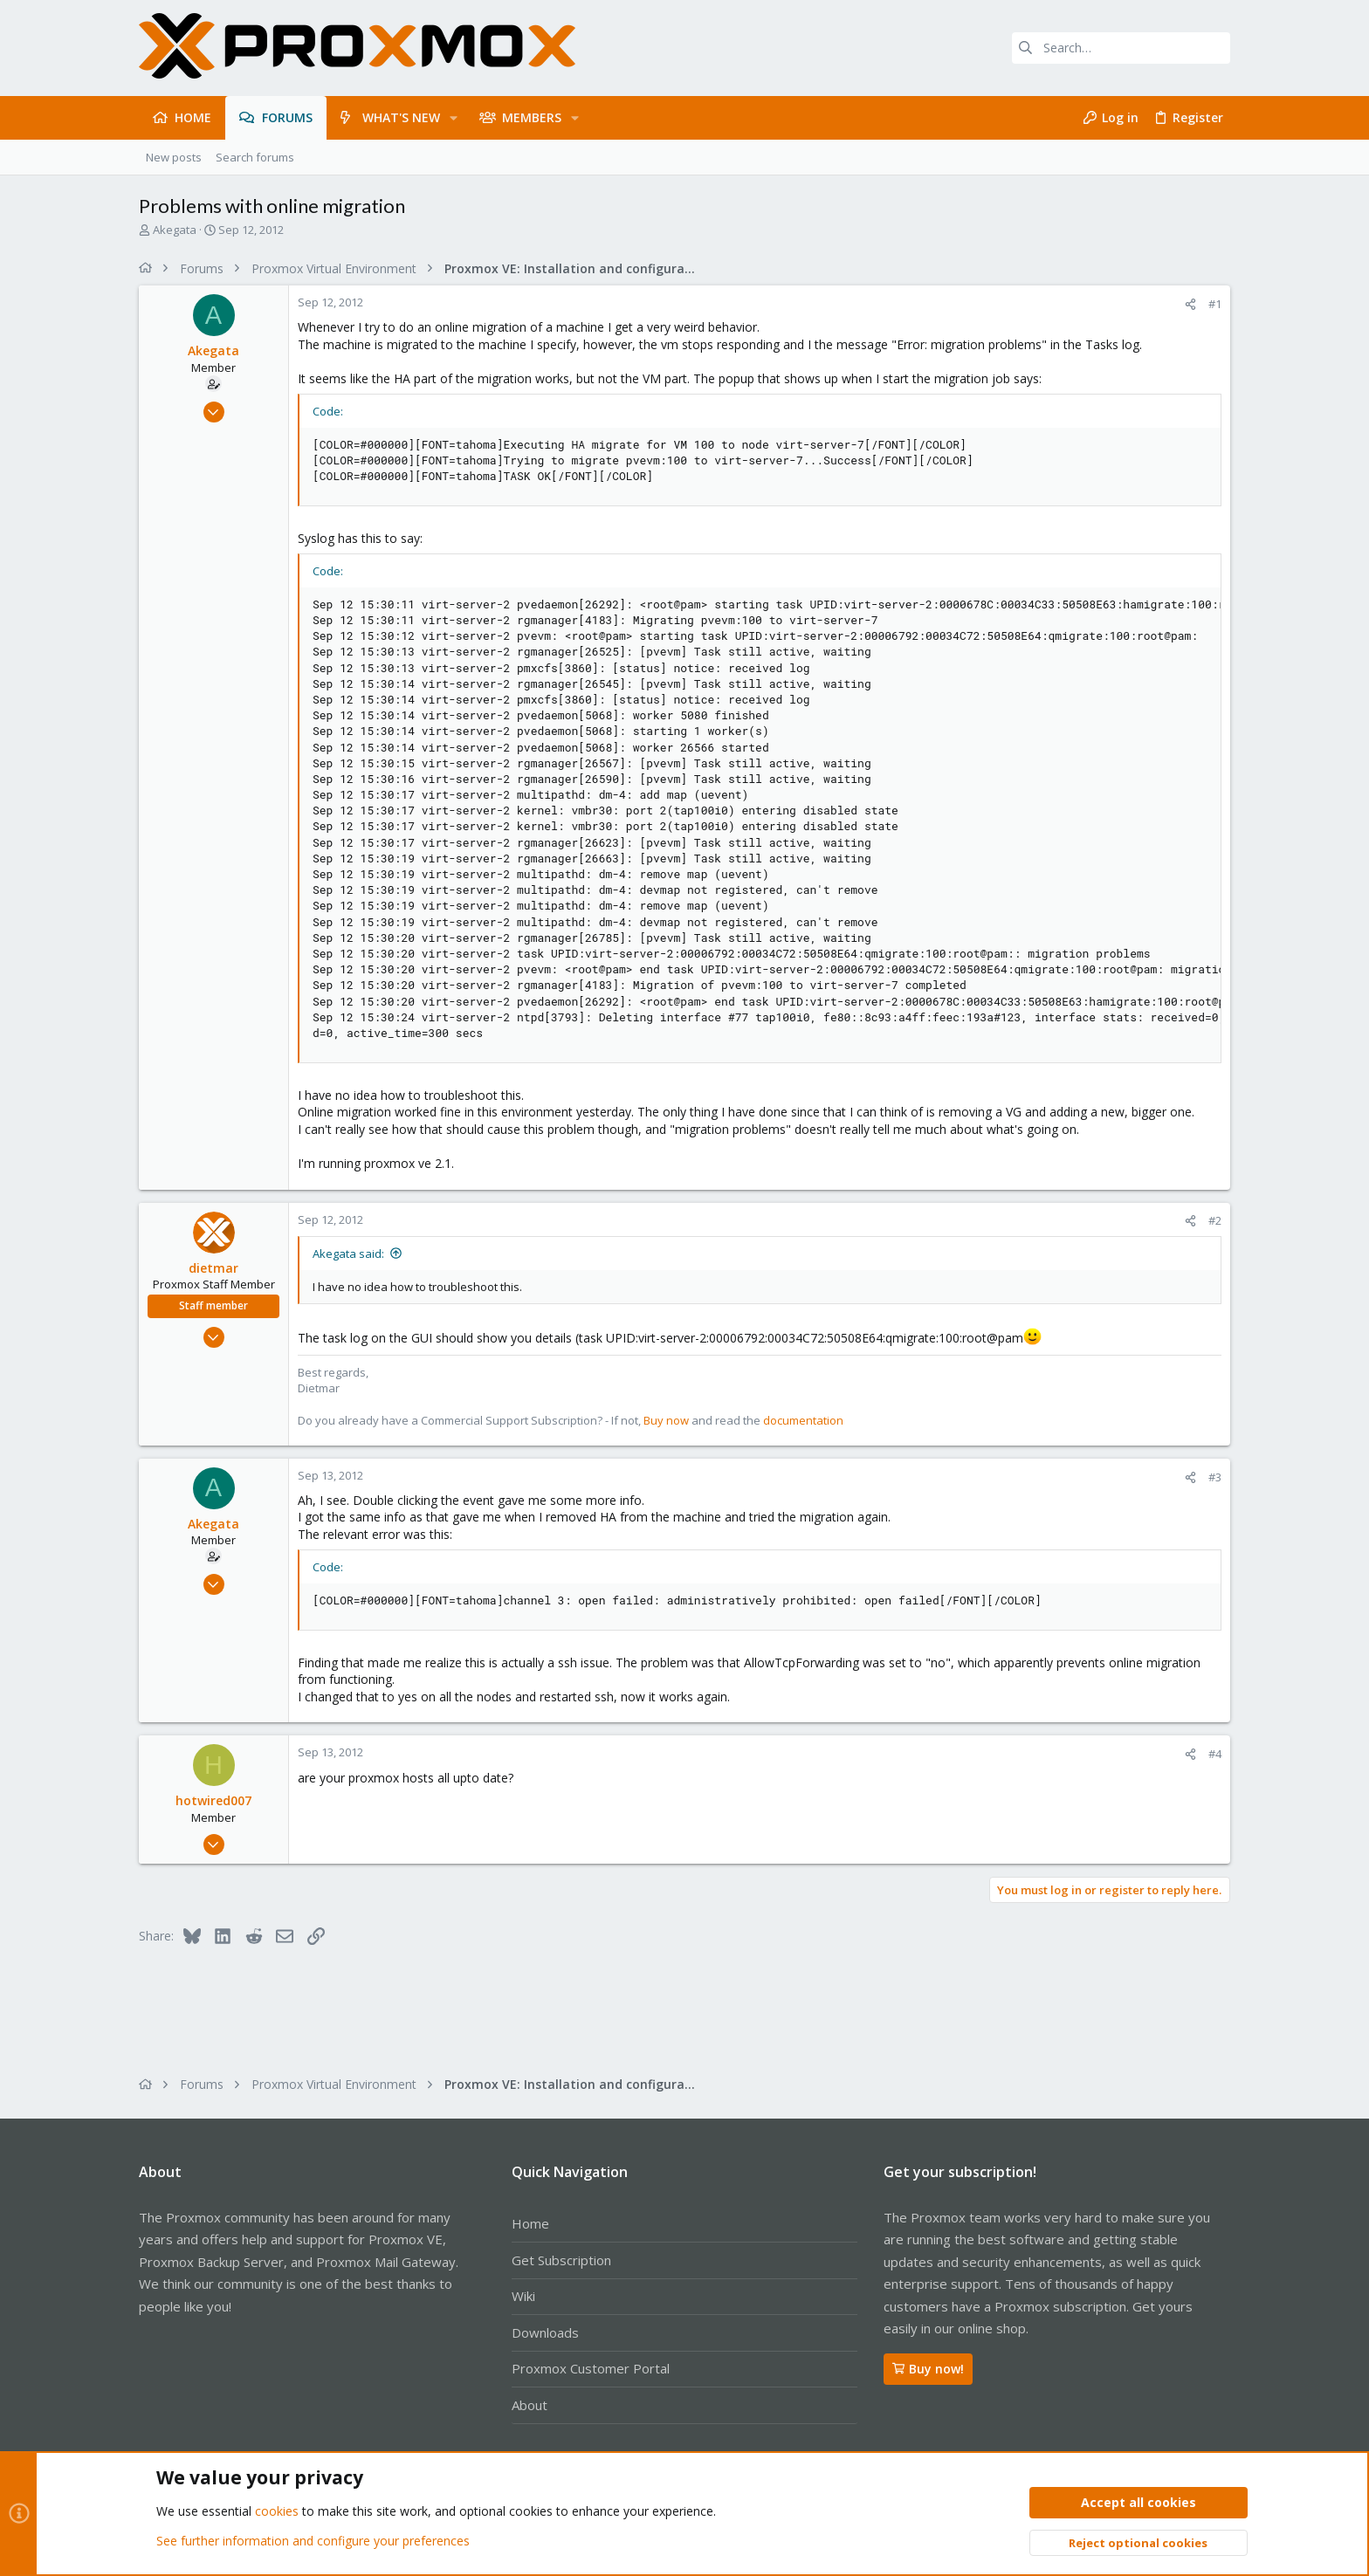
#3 (1214, 1477)
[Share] (1190, 304)
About (529, 2405)
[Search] (1121, 48)
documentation (803, 1420)
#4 (1214, 1754)
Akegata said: (348, 1253)
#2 (1214, 1220)
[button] (453, 118)
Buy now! (928, 2368)
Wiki (523, 2296)
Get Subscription (561, 2260)
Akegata (174, 229)
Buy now (666, 1420)
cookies (277, 2512)
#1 (1214, 304)
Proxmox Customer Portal (591, 2368)
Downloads (545, 2332)
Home (530, 2223)
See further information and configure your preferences (313, 2540)
